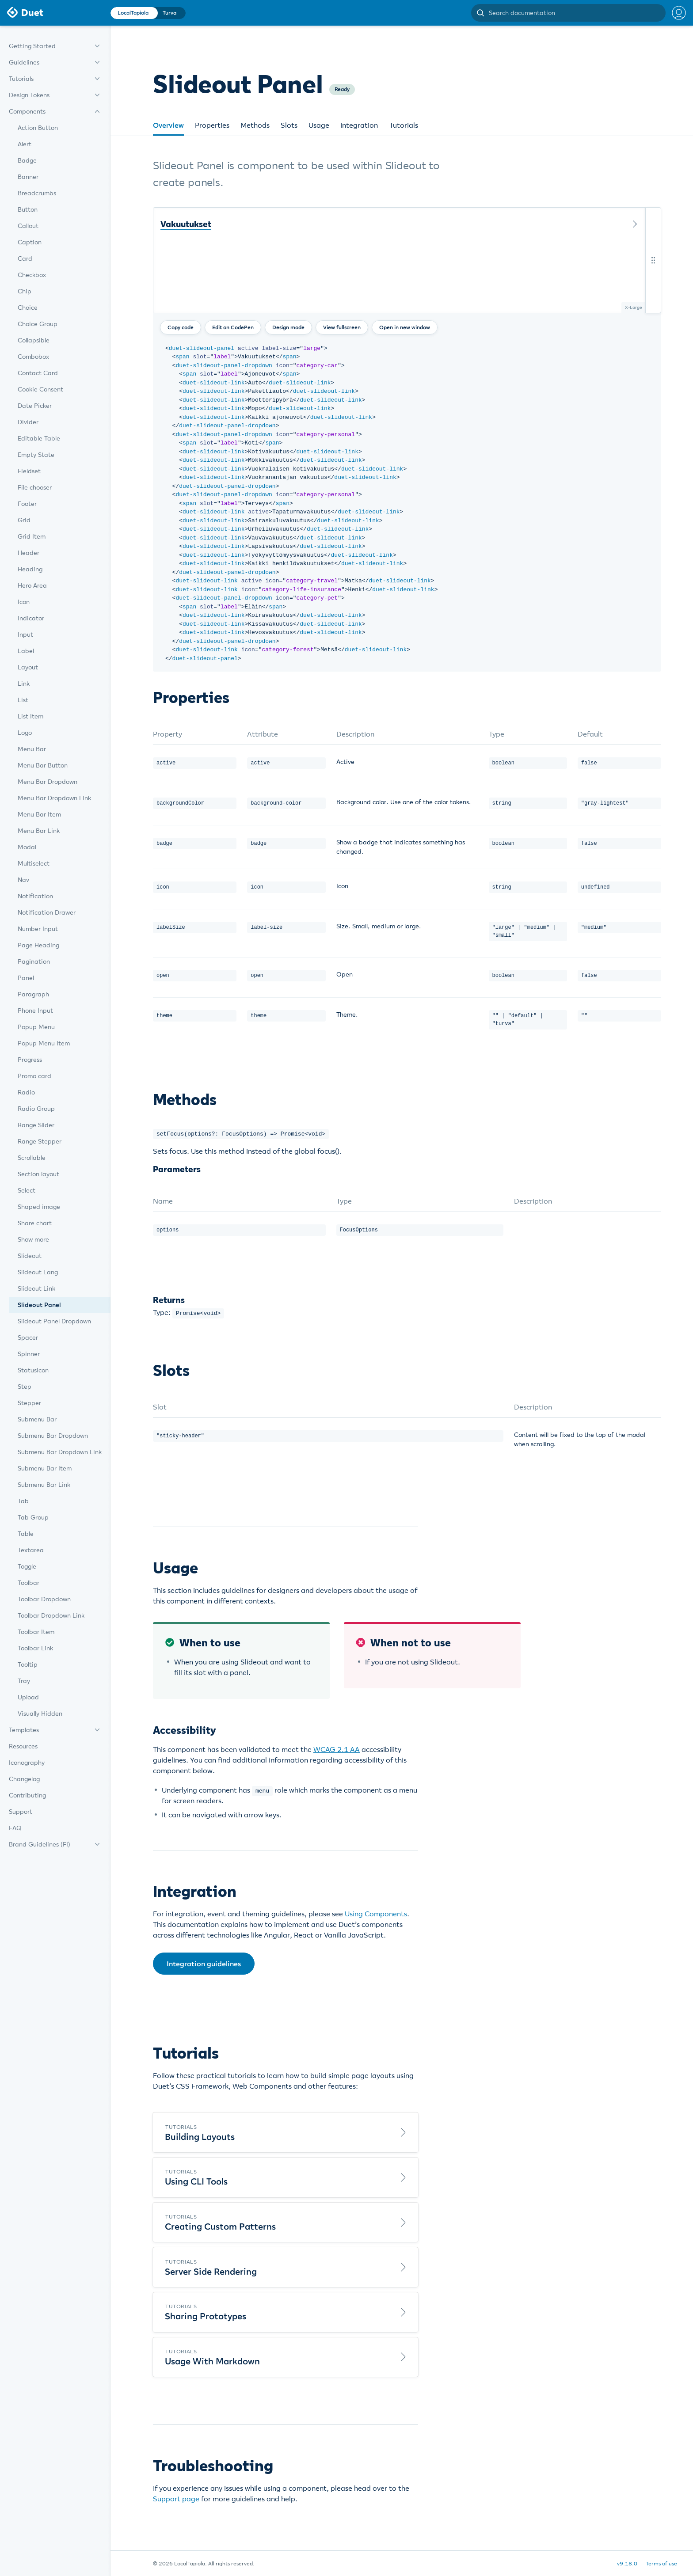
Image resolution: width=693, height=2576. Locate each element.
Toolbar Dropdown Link (51, 1615)
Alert (24, 144)
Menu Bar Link (39, 831)
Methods (255, 125)
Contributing (27, 1795)
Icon (24, 602)
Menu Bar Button (43, 765)
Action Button (38, 128)
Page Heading (38, 945)
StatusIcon (33, 1370)
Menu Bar (32, 749)
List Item (30, 716)
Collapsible (34, 340)
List (23, 700)
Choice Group (37, 324)
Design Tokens (29, 95)
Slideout (30, 1256)
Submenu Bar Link (44, 1485)
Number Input (38, 929)
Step (24, 1387)
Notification (35, 896)
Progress (30, 1060)
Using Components (376, 1913)
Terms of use (661, 2563)
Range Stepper (39, 1141)
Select (26, 1190)
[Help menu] (676, 13)
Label (26, 651)
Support (20, 1812)
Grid (24, 520)
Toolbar (28, 1583)
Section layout (38, 1174)
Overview (168, 125)
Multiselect (34, 863)
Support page (176, 2498)
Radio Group (36, 1109)
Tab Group (33, 1517)
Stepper (29, 1403)
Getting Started (32, 46)
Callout (28, 226)
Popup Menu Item (44, 1043)
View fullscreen (342, 327)
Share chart (35, 1223)
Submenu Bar (37, 1419)
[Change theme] (148, 13)
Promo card (34, 1076)
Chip (24, 291)
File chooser (35, 487)
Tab (23, 1501)
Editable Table (39, 438)
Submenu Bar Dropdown (53, 1436)
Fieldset (29, 471)
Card (25, 258)
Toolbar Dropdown (44, 1599)
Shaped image (39, 1207)
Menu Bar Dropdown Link (54, 798)
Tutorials (21, 79)
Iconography (27, 1763)
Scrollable (32, 1158)
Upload (28, 1697)
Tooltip (28, 1664)
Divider (28, 422)
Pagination (34, 961)
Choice (28, 308)
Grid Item (32, 536)
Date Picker (35, 406)
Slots (289, 125)
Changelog (24, 1779)
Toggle (27, 1566)
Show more (33, 1239)
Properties (212, 125)
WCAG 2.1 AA (336, 1748)
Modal (27, 847)
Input (25, 634)
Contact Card (38, 373)
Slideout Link (36, 1288)
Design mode (288, 327)
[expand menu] (97, 46)
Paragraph (33, 994)
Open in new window (404, 327)
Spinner (29, 1354)
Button (28, 209)
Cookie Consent (40, 389)
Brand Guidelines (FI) (39, 1844)
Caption (30, 242)
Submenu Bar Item (45, 1468)
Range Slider (36, 1125)
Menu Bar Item (39, 814)
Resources (23, 1746)
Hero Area (32, 585)
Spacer (28, 1337)
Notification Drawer (47, 912)
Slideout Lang (38, 1272)
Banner (28, 177)
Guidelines (24, 62)
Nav (23, 880)
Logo (25, 733)
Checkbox (32, 275)
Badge (27, 160)
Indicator (31, 618)
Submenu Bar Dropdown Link (60, 1452)
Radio (26, 1092)
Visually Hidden (40, 1713)
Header (28, 553)
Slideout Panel (39, 1305)
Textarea (31, 1550)
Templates (24, 1730)
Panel (26, 978)
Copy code (181, 327)
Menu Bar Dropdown (47, 782)
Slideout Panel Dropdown (54, 1321)
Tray (24, 1681)
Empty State (36, 455)
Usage (318, 125)
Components (27, 111)
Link (24, 684)
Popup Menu (36, 1027)
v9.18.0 (627, 2563)
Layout (28, 667)
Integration (359, 125)
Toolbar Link (35, 1648)
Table (26, 1534)
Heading (30, 569)
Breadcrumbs (37, 193)
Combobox (33, 357)
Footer (27, 504)
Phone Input (35, 1010)
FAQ (15, 1828)
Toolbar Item (36, 1632)
